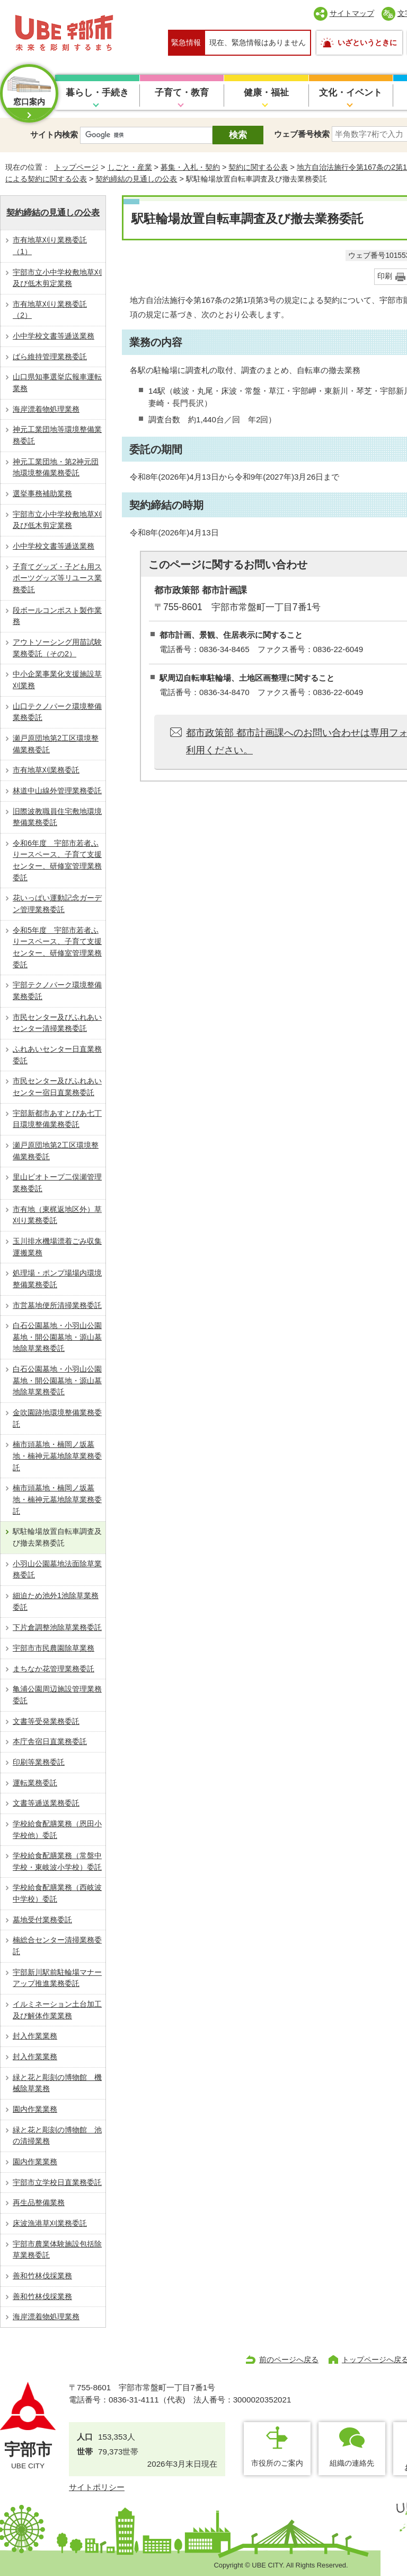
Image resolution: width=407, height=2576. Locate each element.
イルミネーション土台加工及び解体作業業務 (57, 2010)
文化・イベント (350, 93)
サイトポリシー (97, 2487)
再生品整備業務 (39, 2202)
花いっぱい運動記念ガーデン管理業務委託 (57, 904)
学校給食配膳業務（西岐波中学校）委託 (57, 1893)
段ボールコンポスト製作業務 (57, 616)
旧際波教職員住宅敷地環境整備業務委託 (57, 817)
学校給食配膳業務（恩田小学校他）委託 (57, 1829)
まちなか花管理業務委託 (53, 1668)
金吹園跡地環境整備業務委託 (57, 1418)
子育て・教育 (182, 93)
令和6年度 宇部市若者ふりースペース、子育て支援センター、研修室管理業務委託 (57, 860)
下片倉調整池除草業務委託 (57, 1627)
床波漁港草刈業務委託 (50, 2223)
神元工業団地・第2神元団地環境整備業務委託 (56, 467)
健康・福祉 (266, 93)
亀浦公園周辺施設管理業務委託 (57, 1695)
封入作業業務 (35, 2036)
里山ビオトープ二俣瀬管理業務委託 (57, 1183)
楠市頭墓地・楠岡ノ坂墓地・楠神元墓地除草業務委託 (57, 1455)
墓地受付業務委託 (42, 1919)
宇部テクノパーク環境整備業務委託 (57, 991)
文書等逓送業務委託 (46, 1803)
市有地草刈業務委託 (46, 770)
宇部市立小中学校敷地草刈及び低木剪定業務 (57, 278)
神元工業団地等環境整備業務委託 (57, 435)
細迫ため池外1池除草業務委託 (56, 1601)
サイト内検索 (54, 134)
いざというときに (367, 42)
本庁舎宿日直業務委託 (50, 1741)
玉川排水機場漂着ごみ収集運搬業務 (57, 1247)
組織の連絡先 (352, 2463)
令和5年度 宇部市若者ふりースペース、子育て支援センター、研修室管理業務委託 (57, 947)
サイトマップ (352, 13)
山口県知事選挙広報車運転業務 (57, 382)
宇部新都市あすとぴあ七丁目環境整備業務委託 (57, 1119)
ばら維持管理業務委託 (50, 356)
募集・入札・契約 (190, 167)
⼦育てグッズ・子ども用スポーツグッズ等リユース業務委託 (57, 578)
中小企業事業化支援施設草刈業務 (57, 680)
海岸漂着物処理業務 (46, 409)
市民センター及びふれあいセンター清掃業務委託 (57, 1023)
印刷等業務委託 (39, 1762)
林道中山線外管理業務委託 (57, 790)
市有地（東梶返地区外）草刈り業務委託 (57, 1215)
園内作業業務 (35, 2109)
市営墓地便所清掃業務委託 (57, 1305)
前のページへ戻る (288, 2359)
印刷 (384, 276)
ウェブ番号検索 (302, 133)
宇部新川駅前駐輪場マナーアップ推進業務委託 (57, 1978)
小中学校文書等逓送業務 (53, 336)
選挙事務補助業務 (42, 493)
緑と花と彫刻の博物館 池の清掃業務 (57, 2136)
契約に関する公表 (258, 167)
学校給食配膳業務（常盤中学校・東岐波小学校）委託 (57, 1861)
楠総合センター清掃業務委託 (57, 1946)
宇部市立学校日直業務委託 (57, 2182)
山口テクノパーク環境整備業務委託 (57, 712)
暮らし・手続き (97, 93)
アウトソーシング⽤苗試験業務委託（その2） (57, 648)
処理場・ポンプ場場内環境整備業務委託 (57, 1279)
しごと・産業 (130, 167)
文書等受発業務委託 (46, 1721)
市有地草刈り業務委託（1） (50, 246)
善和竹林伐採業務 (42, 2275)
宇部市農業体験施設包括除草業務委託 (57, 2250)
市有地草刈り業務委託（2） (50, 310)
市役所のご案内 (277, 2463)
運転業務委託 (35, 1783)
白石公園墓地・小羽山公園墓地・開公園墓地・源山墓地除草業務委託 (57, 1336)
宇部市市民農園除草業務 (53, 1648)
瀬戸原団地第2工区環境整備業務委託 (56, 744)
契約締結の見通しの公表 (136, 179)
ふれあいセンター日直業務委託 (57, 1055)
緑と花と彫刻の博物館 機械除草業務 (57, 2083)
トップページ (76, 167)
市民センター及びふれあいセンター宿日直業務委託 (57, 1087)
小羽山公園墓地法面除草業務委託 (57, 1569)
